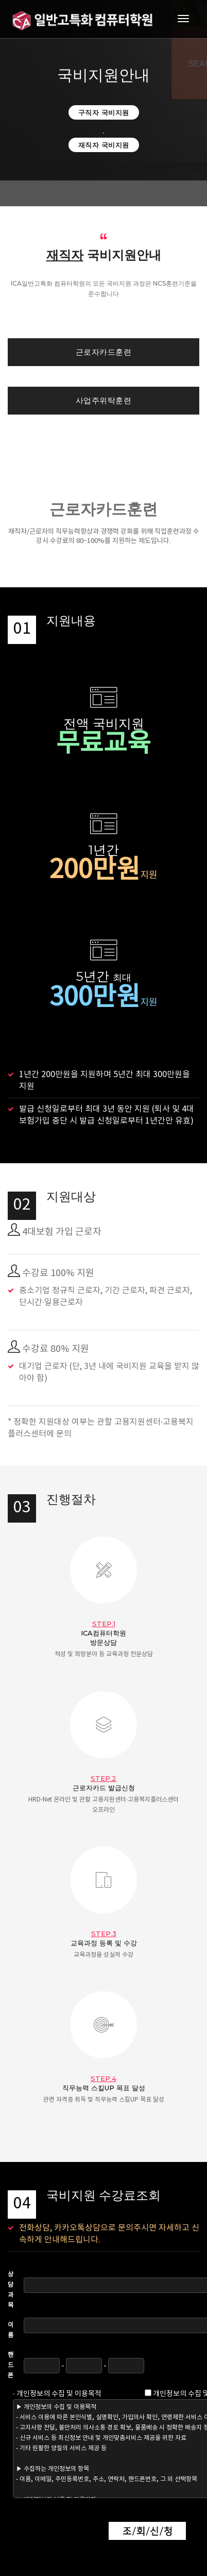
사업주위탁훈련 (104, 400)
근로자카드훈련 (104, 352)
